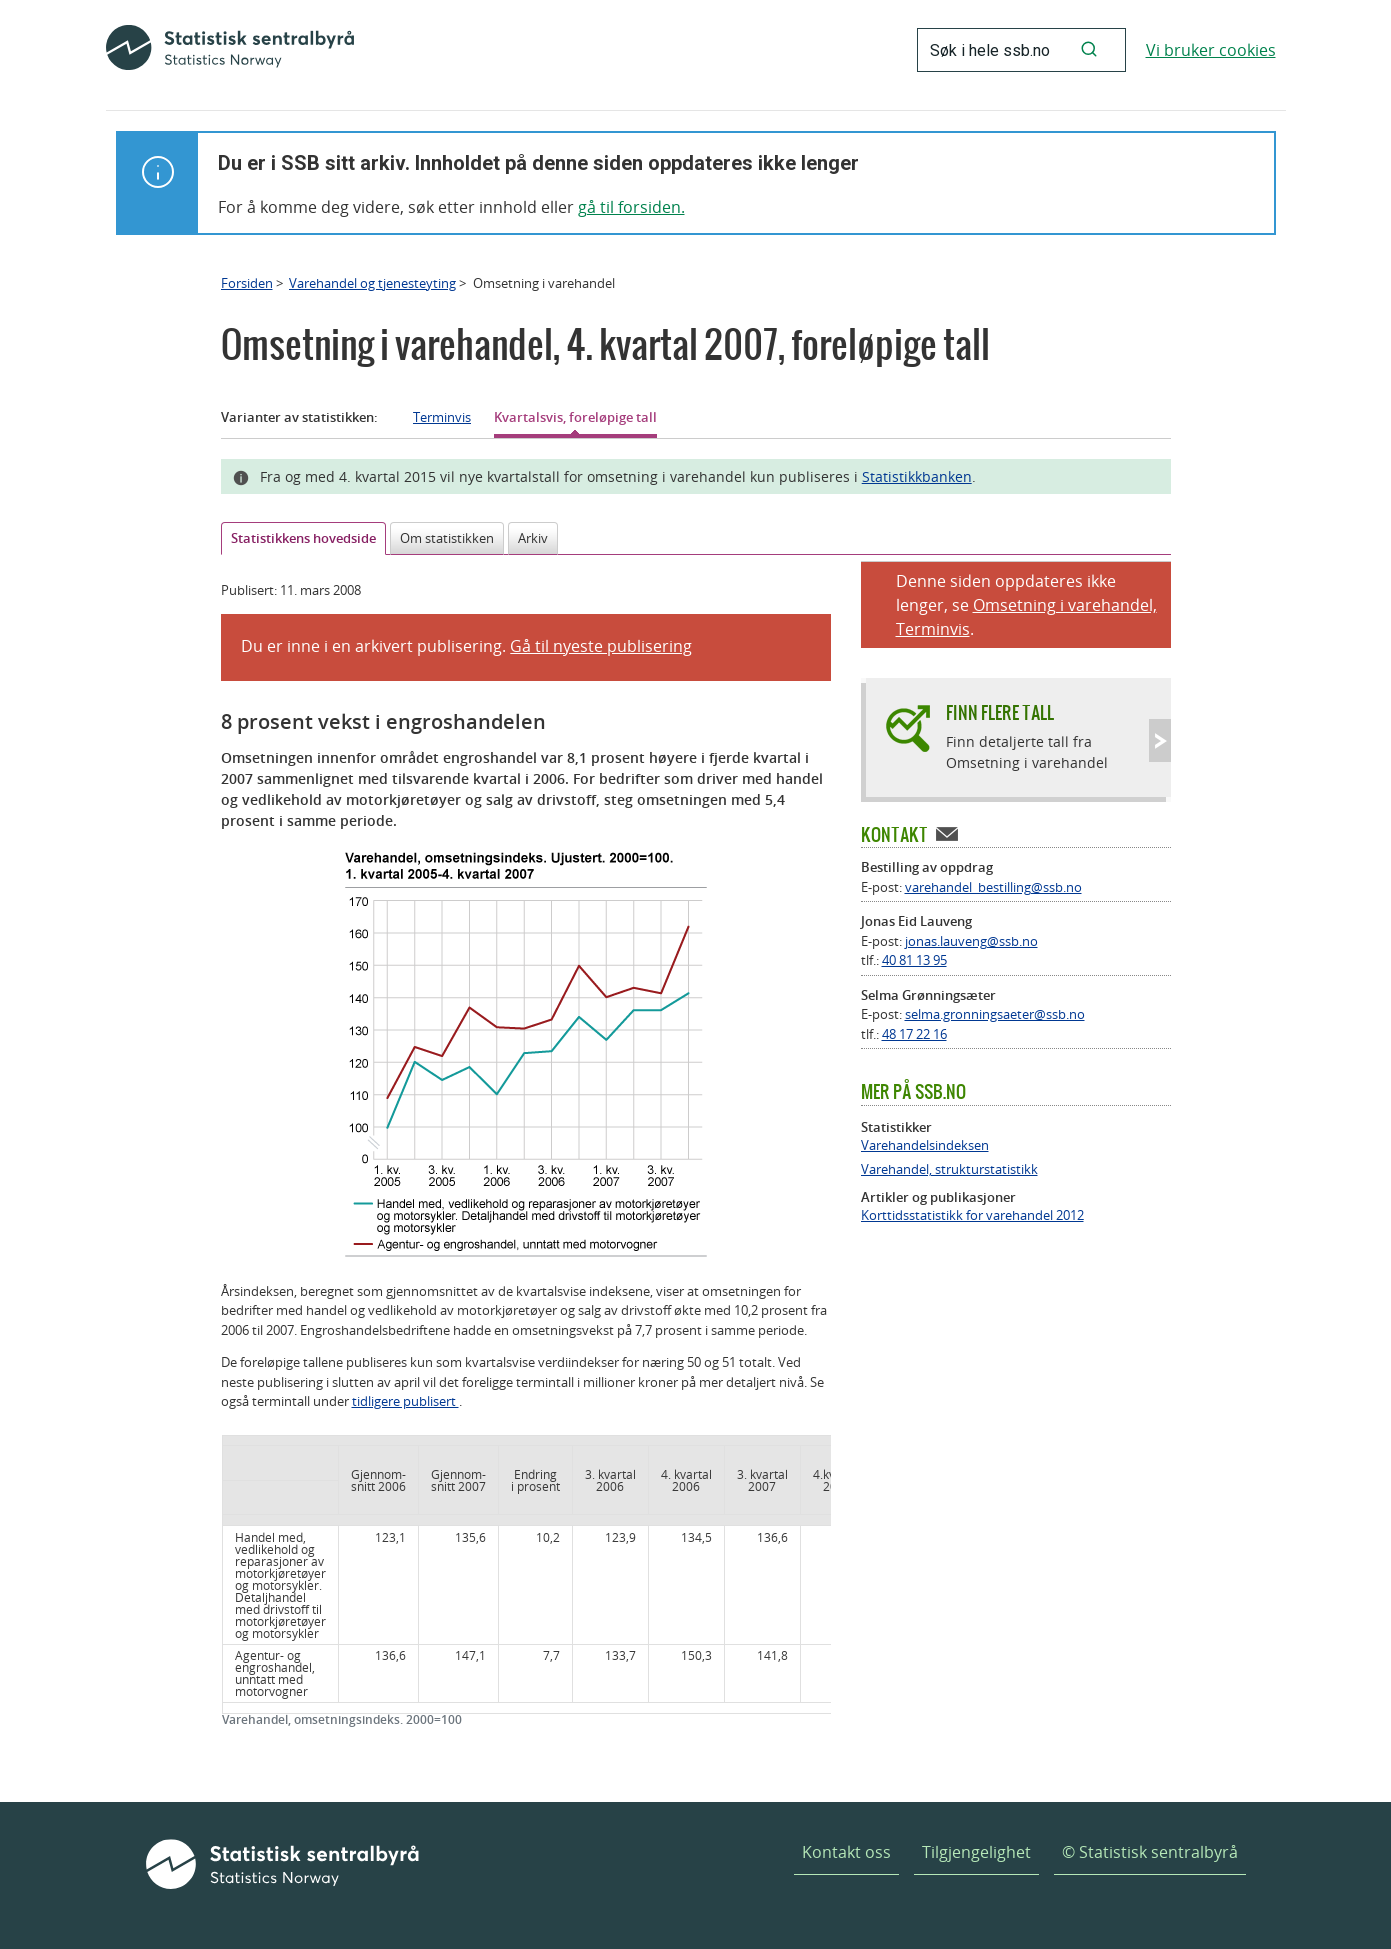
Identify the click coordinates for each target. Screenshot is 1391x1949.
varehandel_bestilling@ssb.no (993, 887)
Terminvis (442, 417)
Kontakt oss (846, 1852)
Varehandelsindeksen (925, 1145)
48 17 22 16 (914, 1034)
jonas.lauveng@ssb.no (971, 941)
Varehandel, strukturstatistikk (949, 1169)
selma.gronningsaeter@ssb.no (995, 1014)
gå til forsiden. (631, 207)
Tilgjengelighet (976, 1852)
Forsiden (247, 283)
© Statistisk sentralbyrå (1150, 1852)
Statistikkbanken (917, 476)
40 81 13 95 (914, 960)
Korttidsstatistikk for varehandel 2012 (972, 1215)
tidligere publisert (405, 1401)
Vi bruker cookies (1211, 50)
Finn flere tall (1000, 712)
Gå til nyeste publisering (601, 646)
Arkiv (533, 538)
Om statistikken (447, 538)
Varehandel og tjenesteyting (372, 283)
